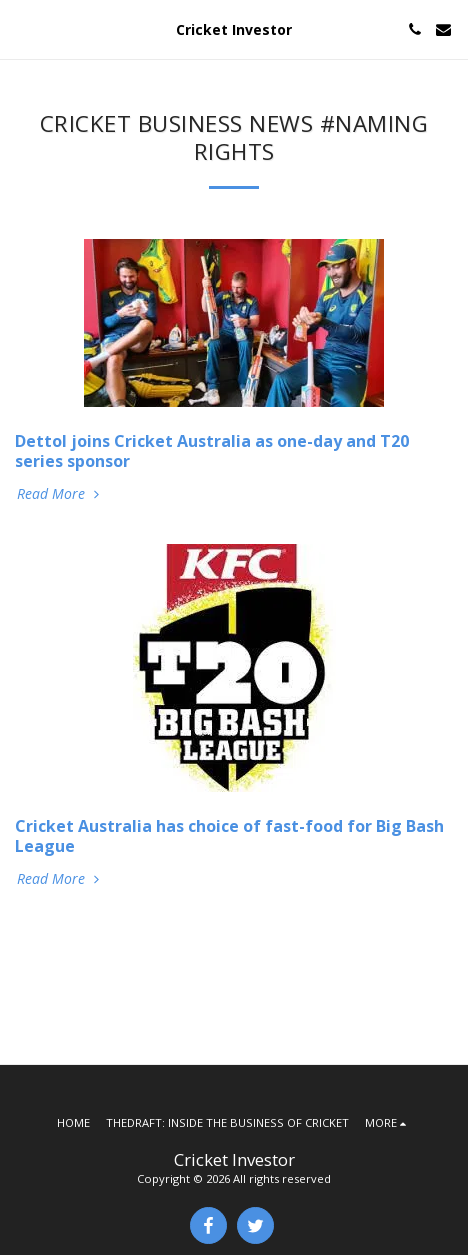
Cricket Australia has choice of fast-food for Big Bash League (229, 836)
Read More (60, 493)
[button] (22, 28)
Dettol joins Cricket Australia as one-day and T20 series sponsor (212, 451)
